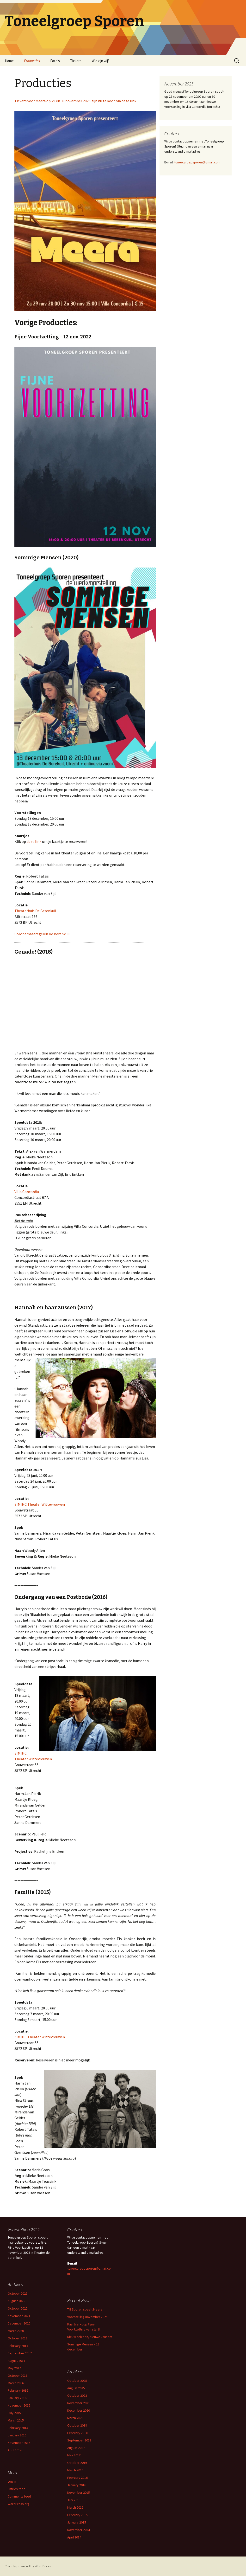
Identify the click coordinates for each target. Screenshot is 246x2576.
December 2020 (19, 2323)
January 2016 (17, 2398)
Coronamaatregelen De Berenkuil (42, 933)
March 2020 (16, 2331)
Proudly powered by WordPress (28, 2566)
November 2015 (19, 2405)
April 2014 (15, 2450)
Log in (12, 2481)
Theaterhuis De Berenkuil (35, 910)
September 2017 (20, 2353)
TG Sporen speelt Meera (84, 2309)
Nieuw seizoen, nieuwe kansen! (89, 2337)
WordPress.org (19, 2504)
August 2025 (16, 2301)
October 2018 (17, 2338)
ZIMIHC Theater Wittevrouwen (39, 1504)
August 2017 (16, 2360)
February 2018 (18, 2346)
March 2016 (16, 2383)
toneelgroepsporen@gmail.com (197, 162)
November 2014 (19, 2442)
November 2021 (19, 2316)
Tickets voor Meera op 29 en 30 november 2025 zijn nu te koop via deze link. (76, 100)
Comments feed (19, 2496)
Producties (32, 60)
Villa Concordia (26, 1191)
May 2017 (14, 2368)
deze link (34, 841)
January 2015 (17, 2435)
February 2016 (18, 2390)
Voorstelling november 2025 (87, 2317)
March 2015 (16, 2420)
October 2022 (17, 2308)
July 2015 (14, 2413)
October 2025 (17, 2293)
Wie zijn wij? (100, 60)
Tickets (75, 60)
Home (9, 60)
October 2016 (17, 2375)
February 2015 (18, 2428)
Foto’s (55, 60)
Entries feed (16, 2489)
